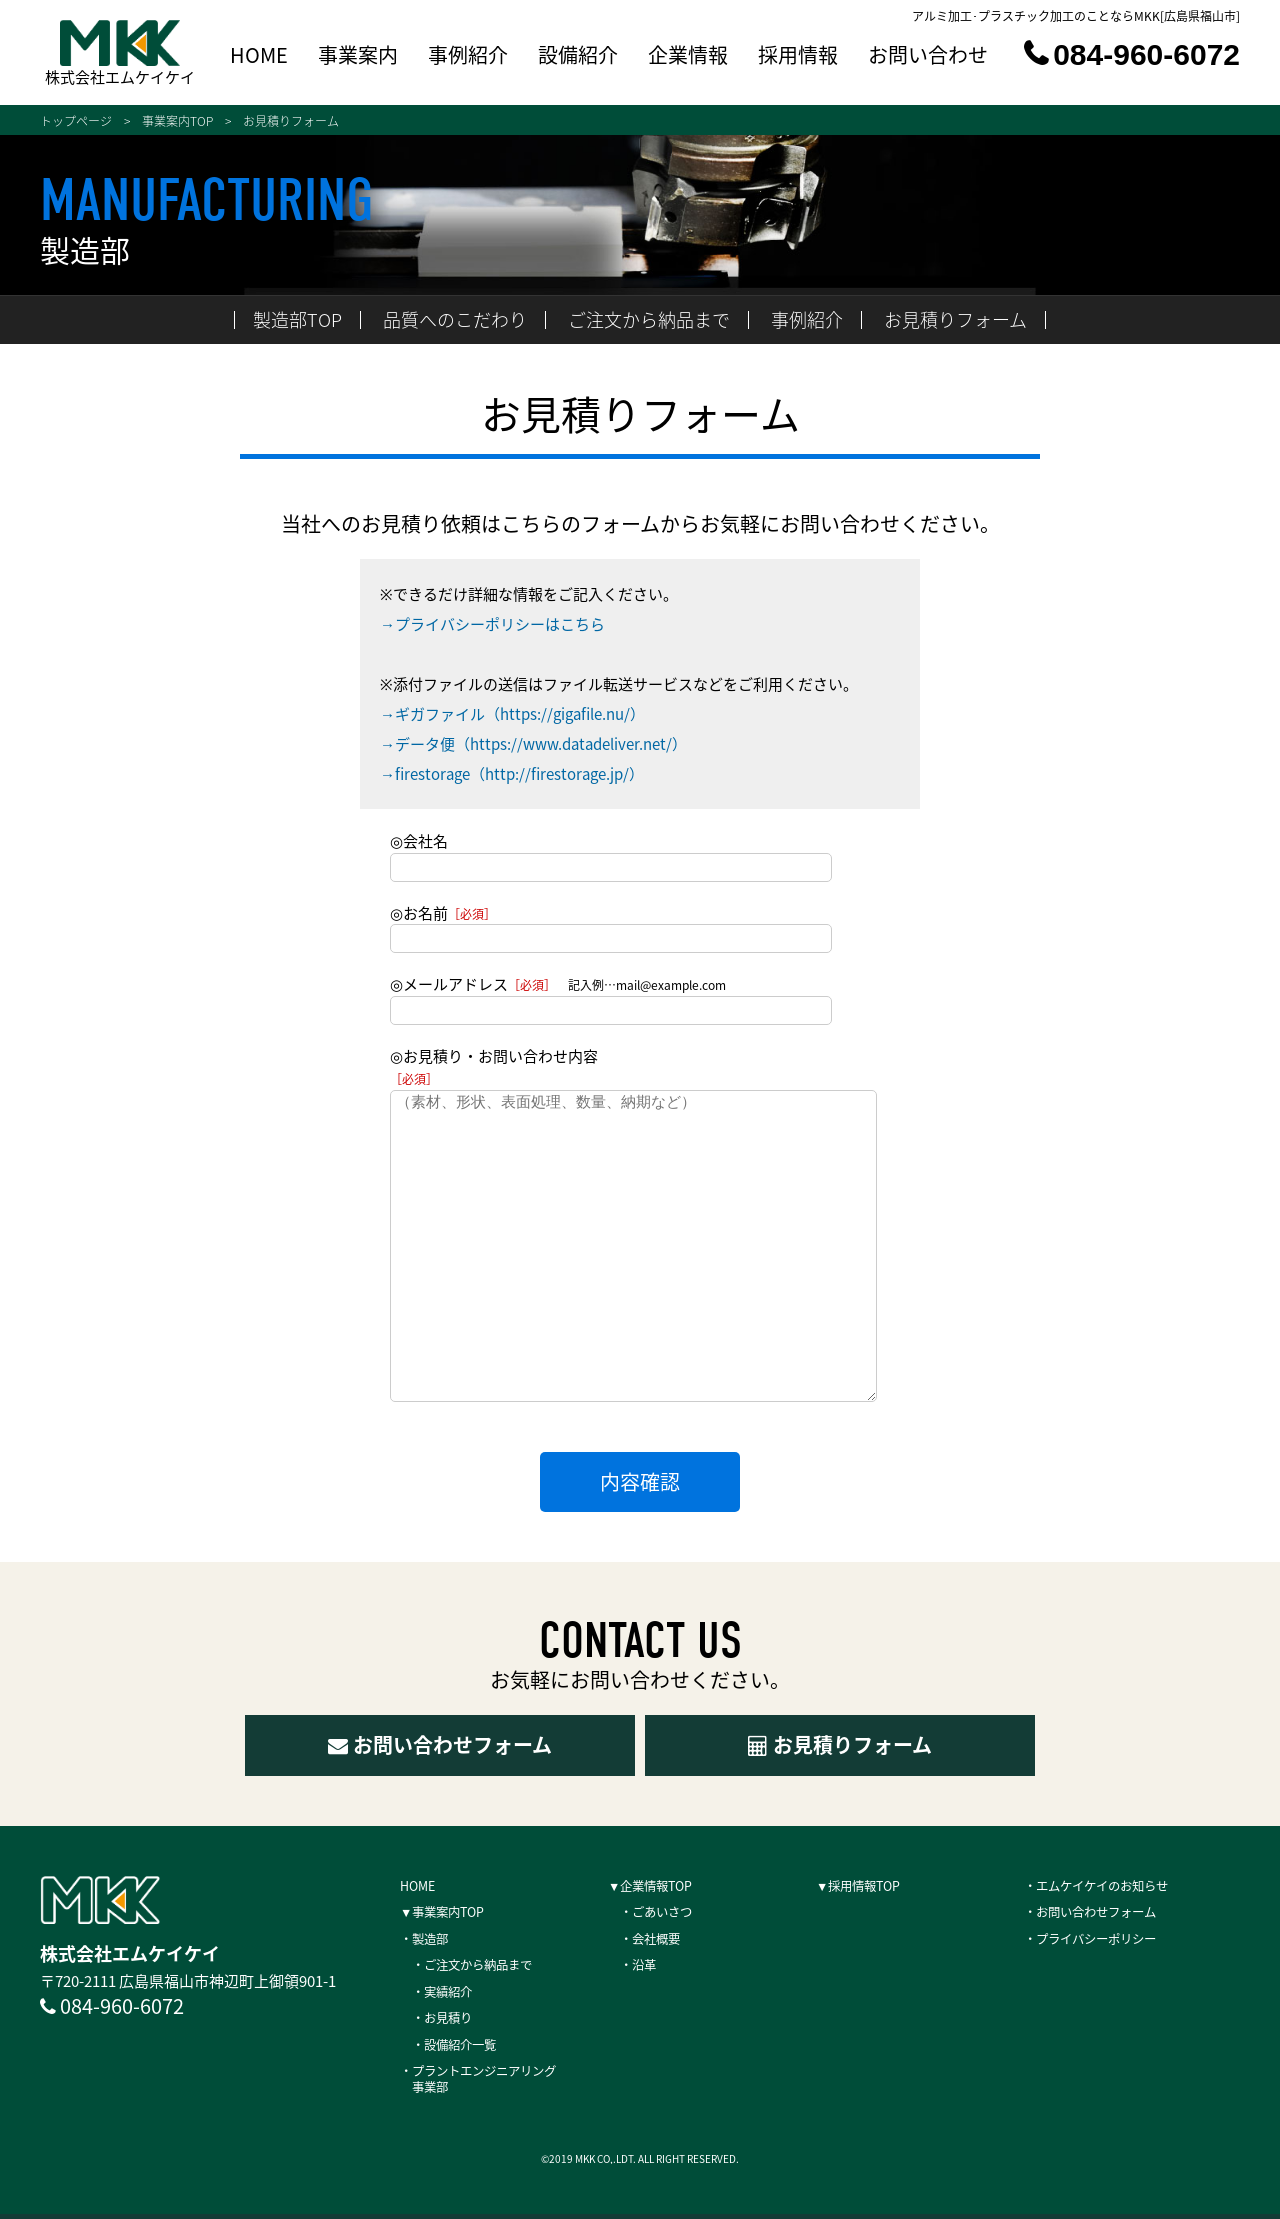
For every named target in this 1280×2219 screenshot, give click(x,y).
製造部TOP (297, 319)
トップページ (76, 121)
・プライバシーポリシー (1106, 1939)
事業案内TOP (177, 121)
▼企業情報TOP (660, 1885)
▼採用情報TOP (868, 1885)
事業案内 (358, 57)
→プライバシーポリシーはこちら (492, 624)
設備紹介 (578, 57)
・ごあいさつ (660, 1912)
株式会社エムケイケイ (120, 75)
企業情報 (688, 57)
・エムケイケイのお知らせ (1114, 1885)
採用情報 (798, 57)
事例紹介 (468, 57)
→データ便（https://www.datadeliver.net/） (533, 744)
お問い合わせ (928, 57)
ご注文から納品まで (649, 319)
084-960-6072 (1132, 54)
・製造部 (430, 1939)
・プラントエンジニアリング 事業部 (497, 2082)
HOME (259, 57)
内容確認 (640, 1481)
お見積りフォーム (955, 319)
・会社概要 (653, 1939)
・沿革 (638, 1966)
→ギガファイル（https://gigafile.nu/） (512, 714)
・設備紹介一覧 (460, 2047)
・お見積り (445, 2020)
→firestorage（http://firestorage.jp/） (512, 774)
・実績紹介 (445, 1993)
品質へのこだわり (455, 319)
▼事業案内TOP (452, 1912)
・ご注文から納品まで (482, 1966)
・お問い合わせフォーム (1106, 1912)
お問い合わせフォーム (440, 1744)
